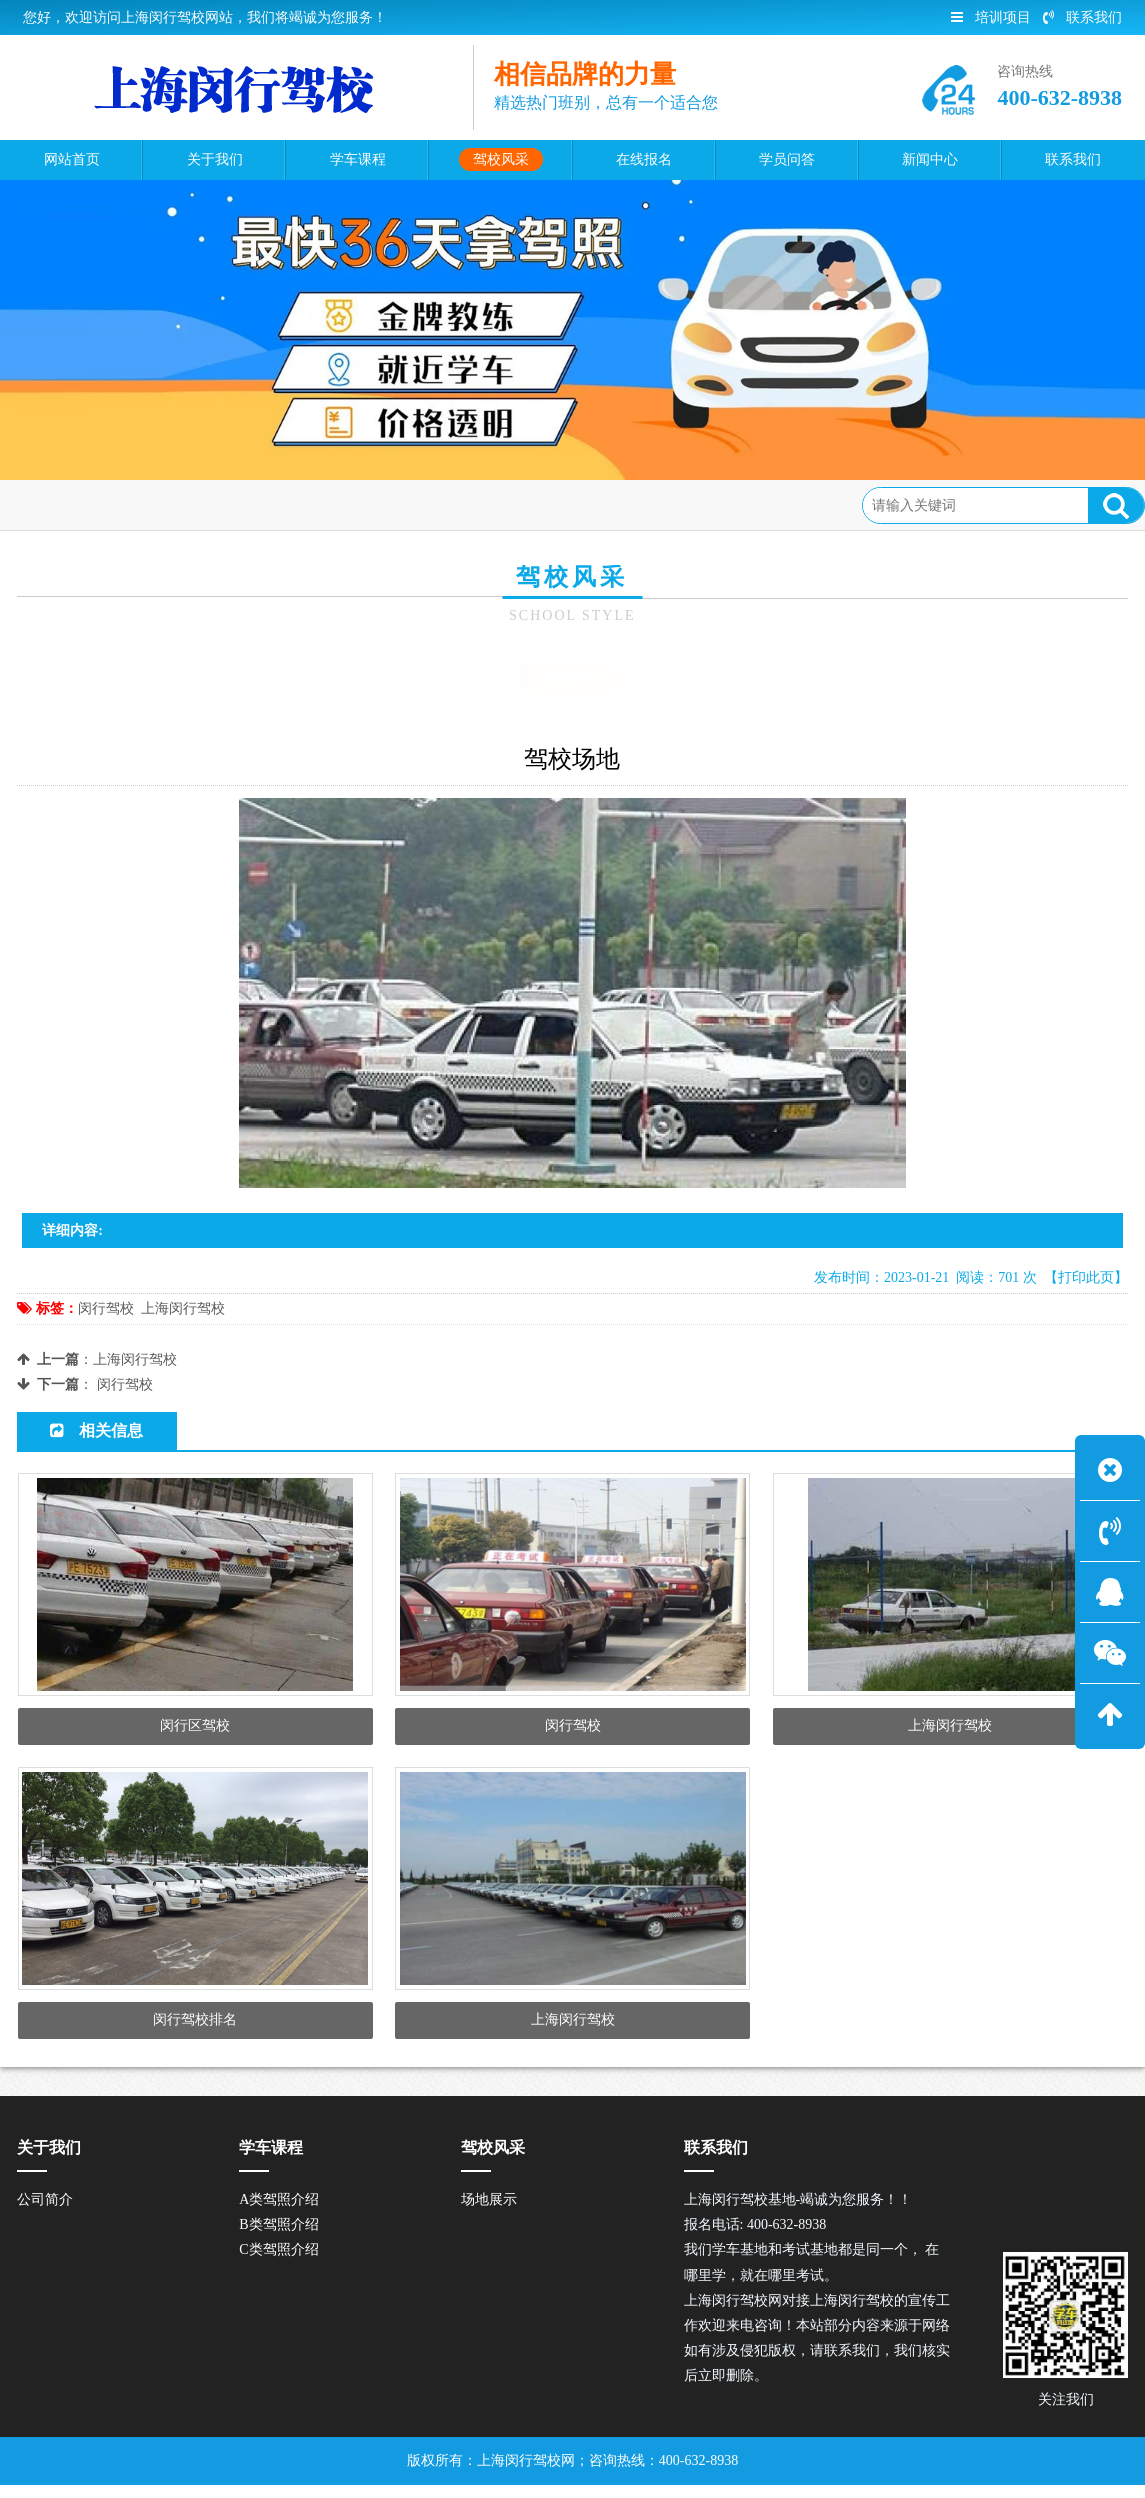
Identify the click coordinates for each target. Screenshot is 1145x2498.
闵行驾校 (106, 1308)
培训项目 (991, 17)
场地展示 (257, 504)
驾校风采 (176, 504)
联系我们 (1082, 17)
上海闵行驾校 (183, 1308)
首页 (109, 504)
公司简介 (45, 2213)
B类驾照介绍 (278, 2238)
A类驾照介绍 (279, 2213)
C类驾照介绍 (278, 2263)
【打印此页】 (1086, 1277)
